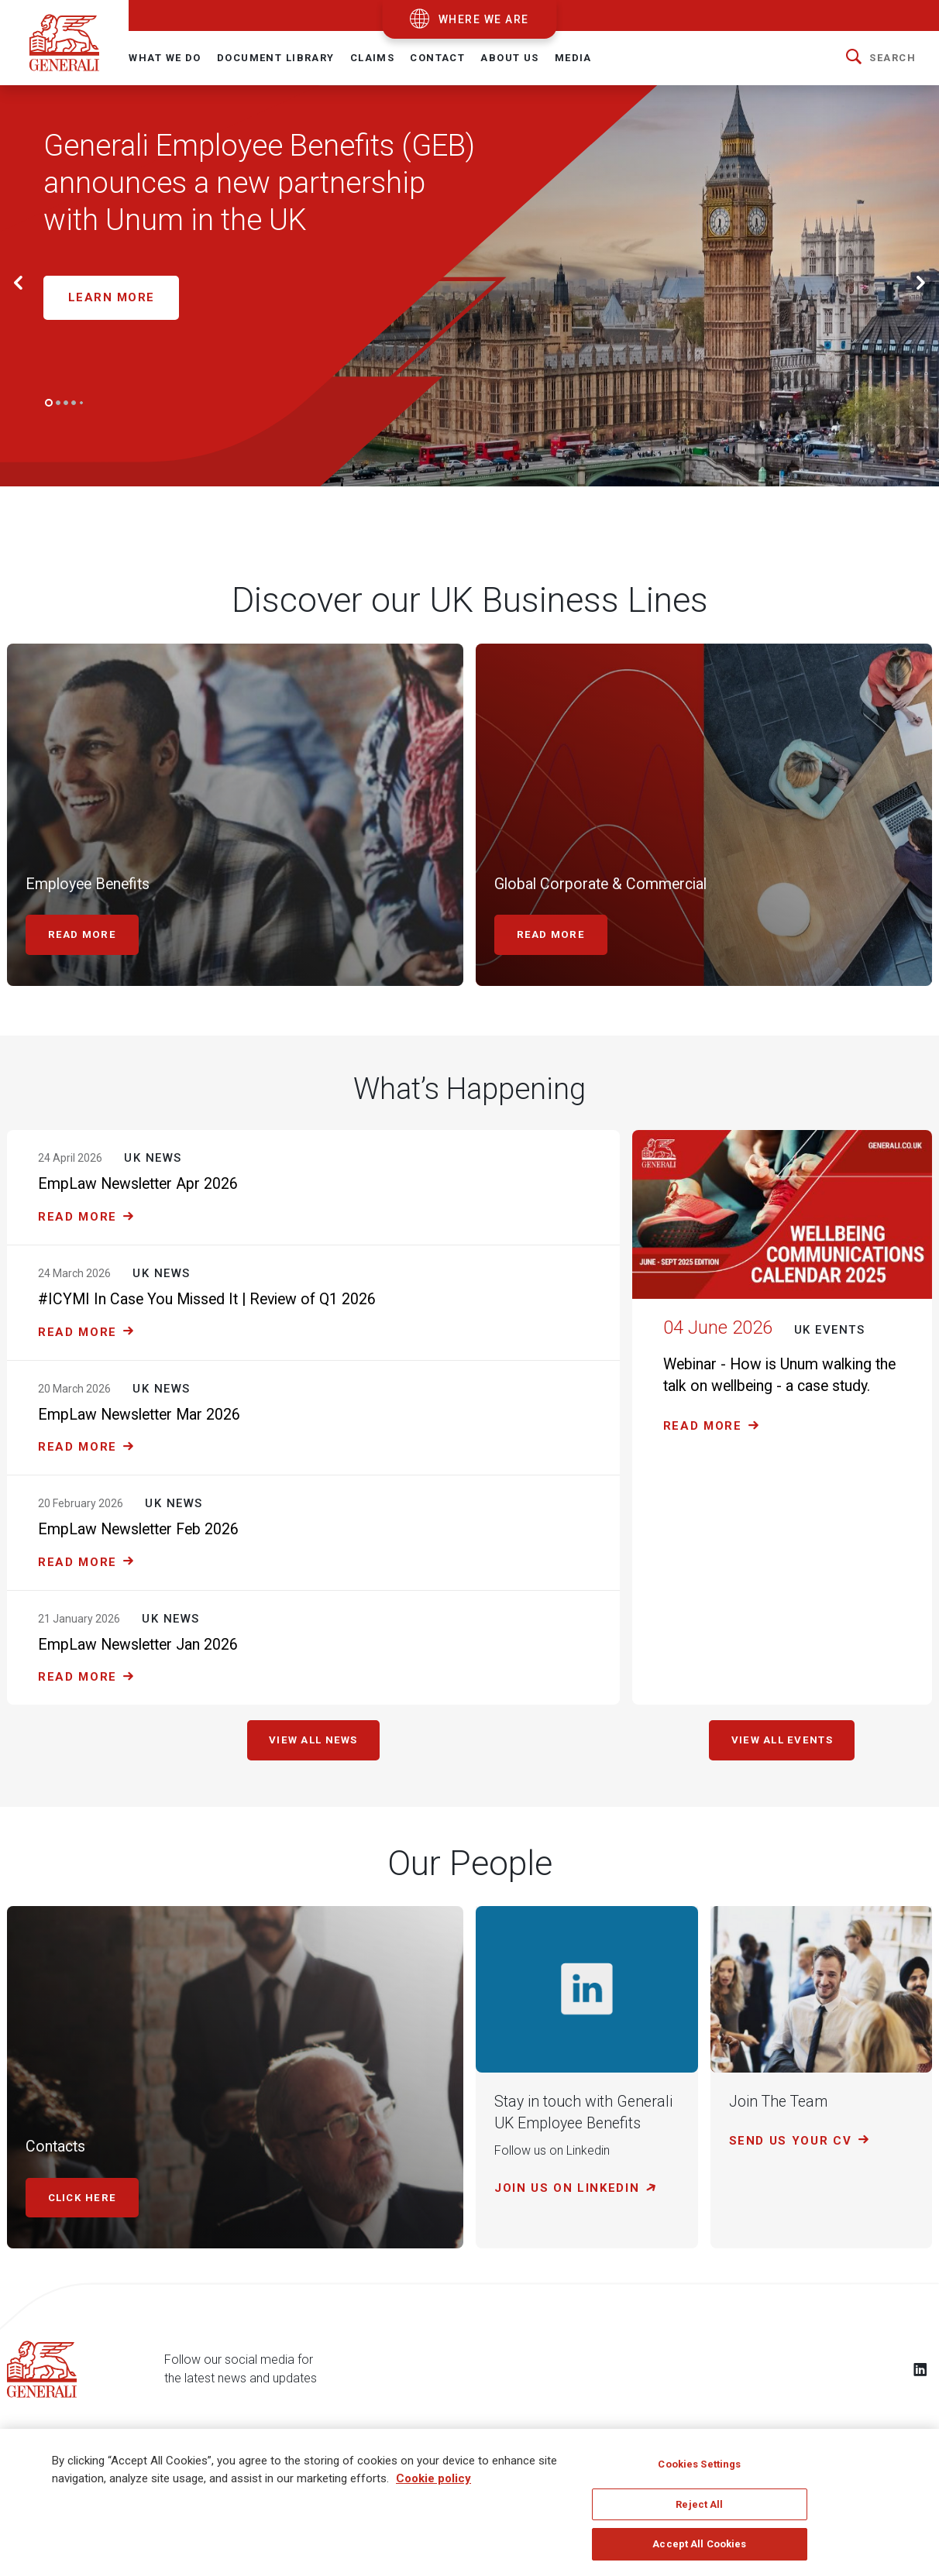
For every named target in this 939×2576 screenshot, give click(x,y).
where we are (484, 19)
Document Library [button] (276, 58)
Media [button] (573, 58)
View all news (313, 1743)
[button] (881, 58)
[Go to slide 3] (66, 402)
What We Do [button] (165, 58)
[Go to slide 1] (49, 403)
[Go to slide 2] (58, 402)
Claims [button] (372, 58)
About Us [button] (509, 58)
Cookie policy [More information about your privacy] (433, 2478)
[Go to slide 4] (73, 402)
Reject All (699, 2504)
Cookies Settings (699, 2464)
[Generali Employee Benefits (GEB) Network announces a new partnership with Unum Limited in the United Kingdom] (328, 202)
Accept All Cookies (699, 2544)
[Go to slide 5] (81, 402)
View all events (782, 1743)
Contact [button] (437, 58)
